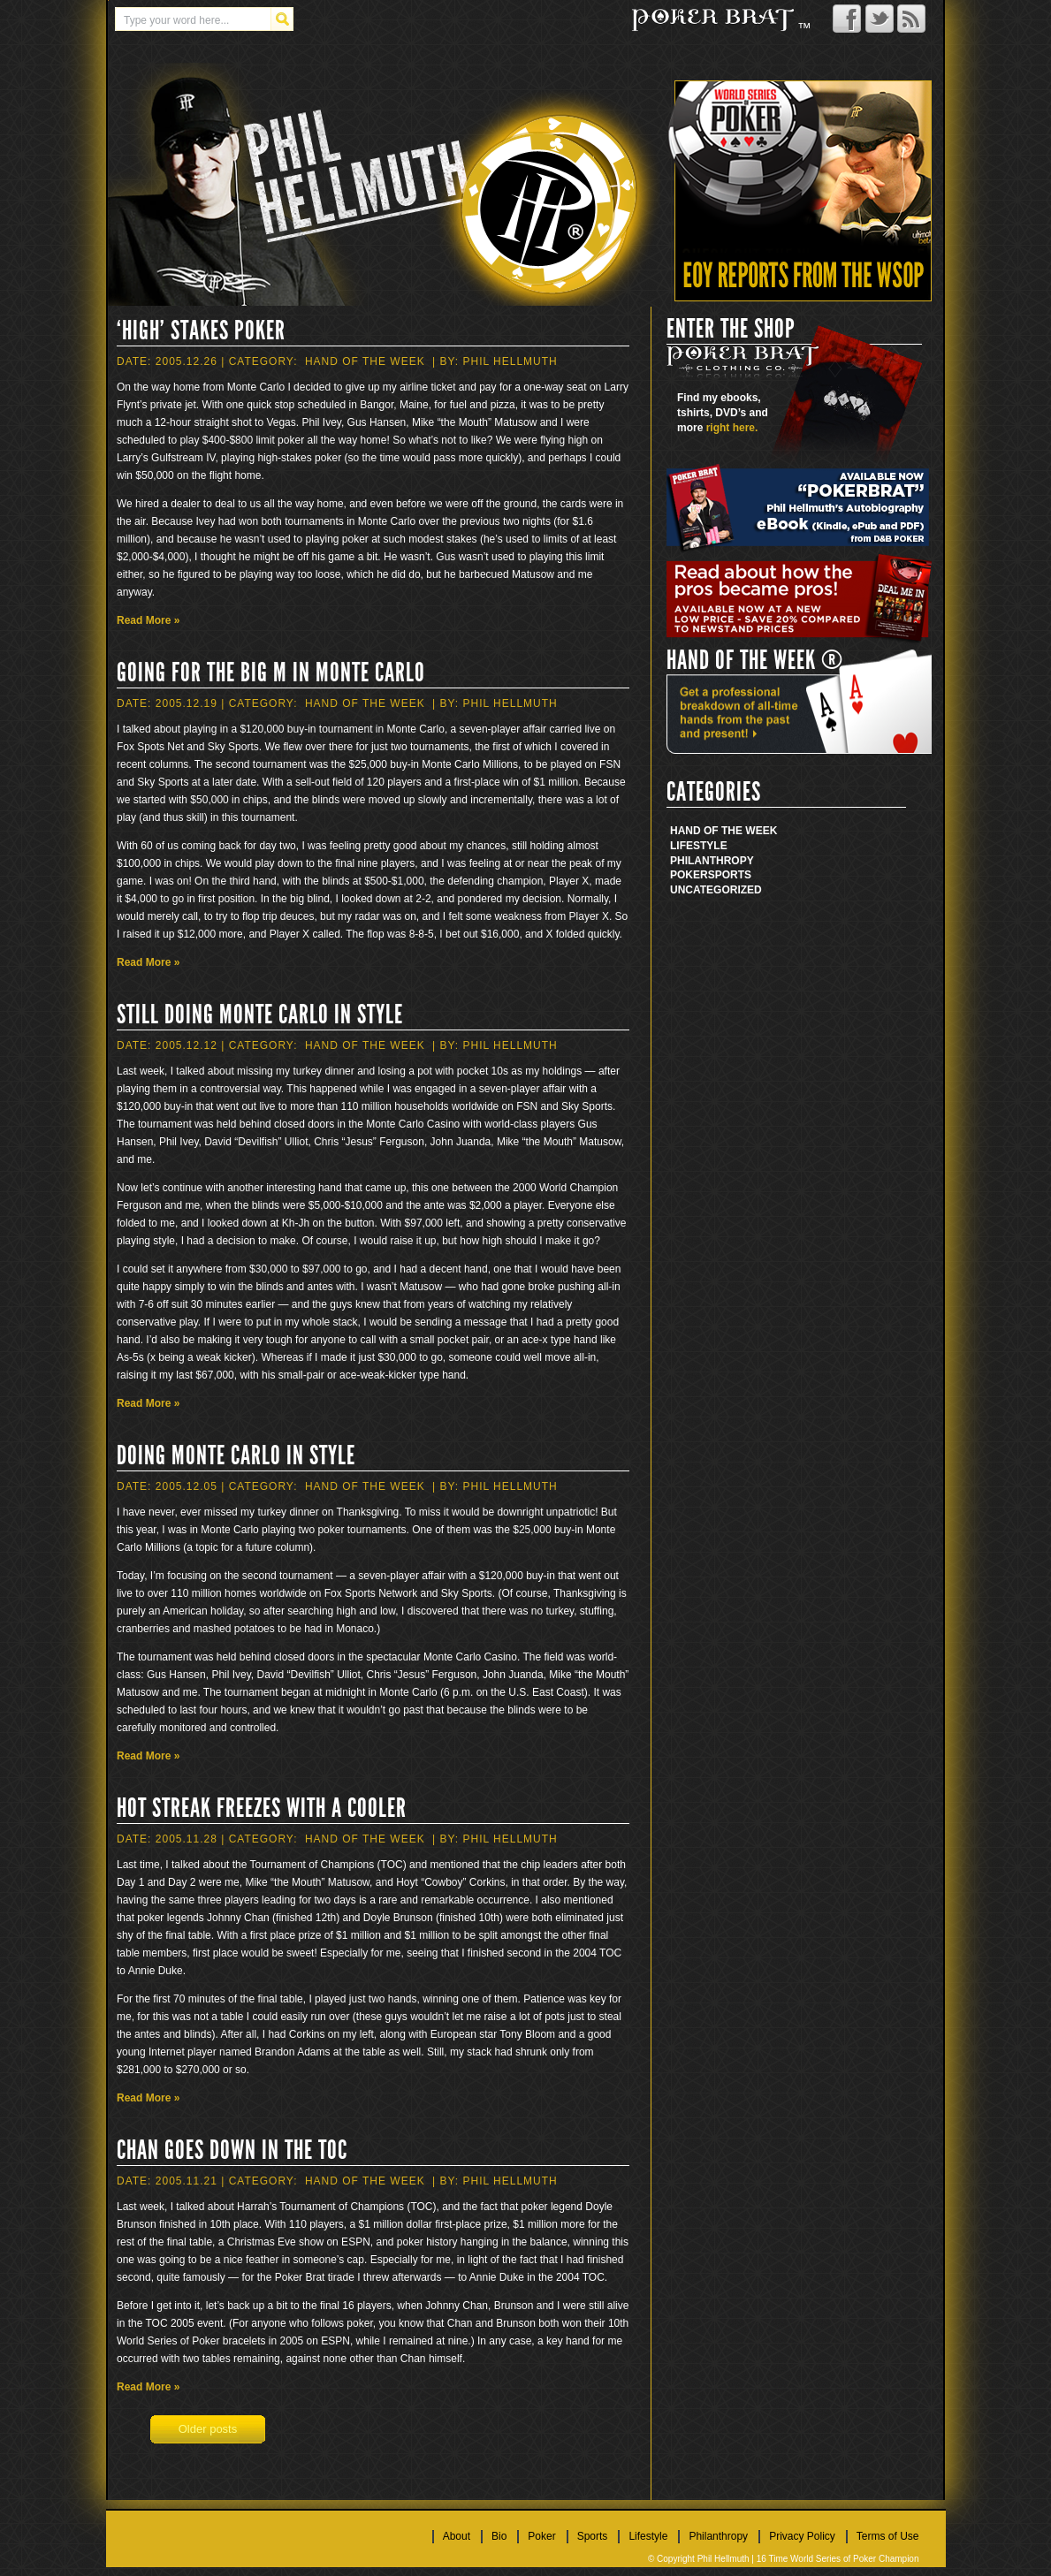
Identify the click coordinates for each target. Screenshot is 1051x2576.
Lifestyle (698, 846)
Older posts (208, 2428)
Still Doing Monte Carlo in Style (260, 1014)
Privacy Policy (802, 2536)
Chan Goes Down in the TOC (232, 2150)
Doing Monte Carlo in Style (236, 1455)
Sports (729, 875)
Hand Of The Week (365, 361)
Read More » (148, 620)
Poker (689, 875)
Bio (498, 2536)
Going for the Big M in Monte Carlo (271, 672)
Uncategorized (716, 890)
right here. (732, 428)
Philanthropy (712, 861)
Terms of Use (888, 2536)
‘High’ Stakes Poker (201, 330)
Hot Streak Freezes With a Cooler (262, 1808)
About (456, 2536)
